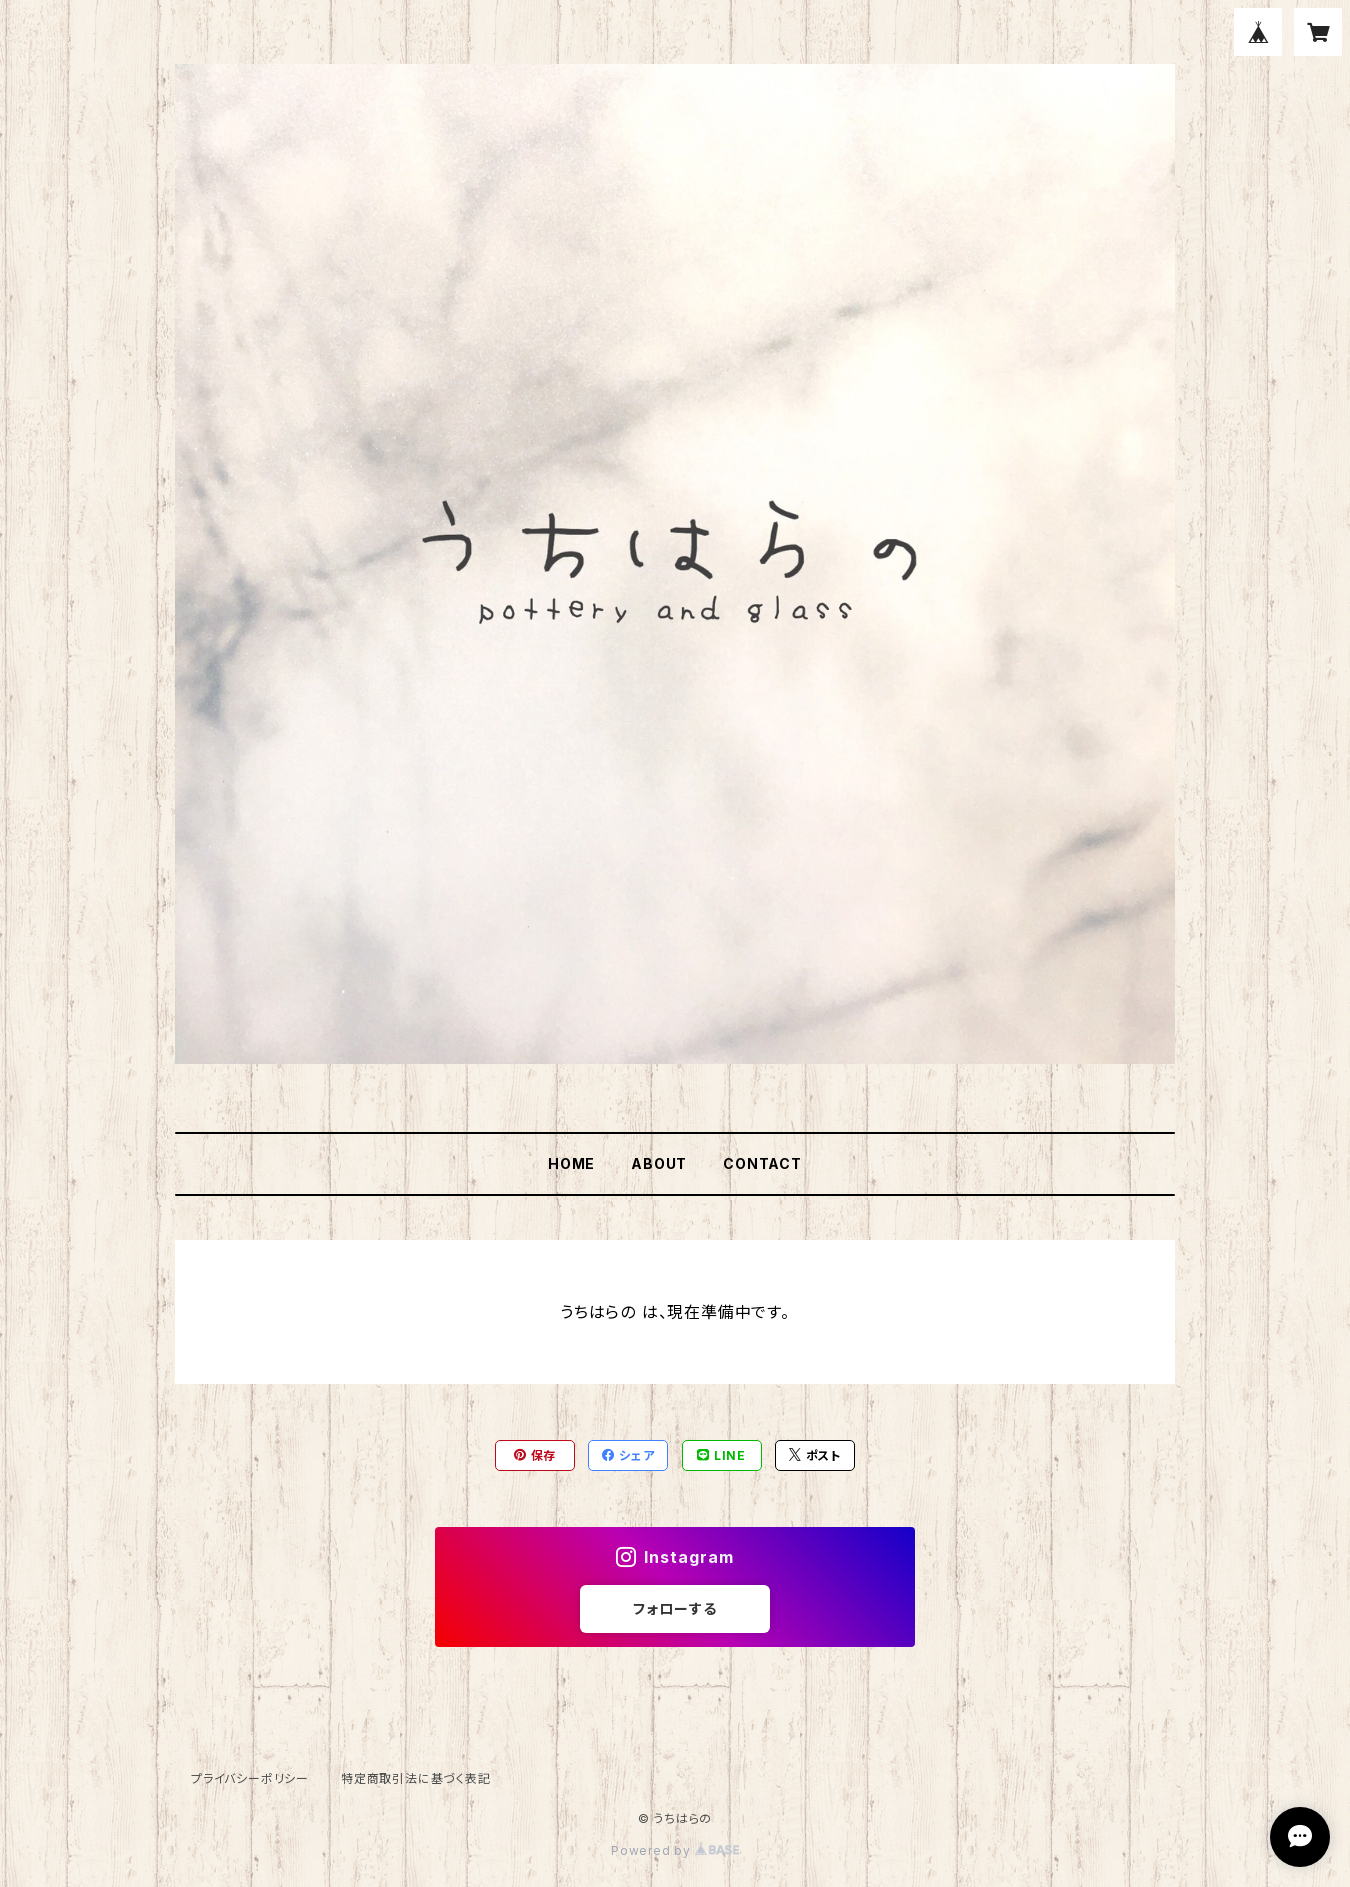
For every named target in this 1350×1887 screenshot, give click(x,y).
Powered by (675, 1850)
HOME (571, 1163)
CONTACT (762, 1163)
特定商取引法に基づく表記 (416, 1778)
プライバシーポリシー (250, 1778)
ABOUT (659, 1163)
